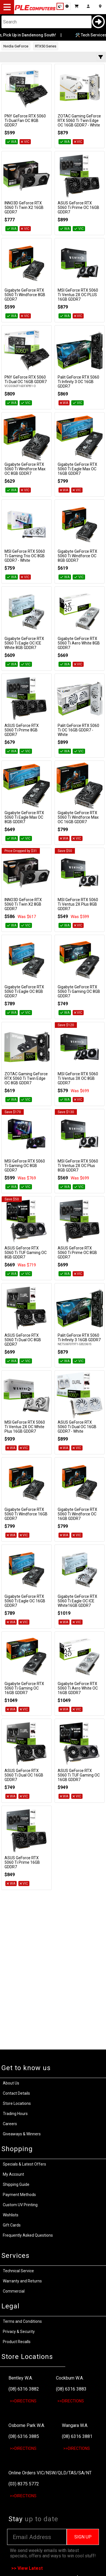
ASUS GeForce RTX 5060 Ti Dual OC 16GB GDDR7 (24, 1775)
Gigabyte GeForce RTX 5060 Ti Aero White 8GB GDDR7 (79, 643)
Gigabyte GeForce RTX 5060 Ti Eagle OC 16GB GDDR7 (25, 1601)
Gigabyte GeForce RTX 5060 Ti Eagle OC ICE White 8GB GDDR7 (24, 643)
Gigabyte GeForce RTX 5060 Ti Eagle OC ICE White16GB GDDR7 (77, 1601)
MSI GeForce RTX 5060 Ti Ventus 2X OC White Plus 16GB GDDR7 (25, 1427)
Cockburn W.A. (70, 2378)
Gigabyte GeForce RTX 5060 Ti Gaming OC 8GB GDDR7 (79, 991)
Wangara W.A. (75, 2425)
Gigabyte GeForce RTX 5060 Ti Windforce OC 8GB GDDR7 (77, 556)
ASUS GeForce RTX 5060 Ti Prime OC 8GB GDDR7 (77, 1252)
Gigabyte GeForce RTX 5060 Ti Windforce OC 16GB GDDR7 (77, 1514)
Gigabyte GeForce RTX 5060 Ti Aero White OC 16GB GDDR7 (78, 1688)
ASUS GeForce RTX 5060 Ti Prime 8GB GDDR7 (22, 730)
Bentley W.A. (20, 2378)
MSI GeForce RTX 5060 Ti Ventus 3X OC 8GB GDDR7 (78, 1078)
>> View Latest (27, 2568)
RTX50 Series (45, 46)
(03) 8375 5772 (23, 2484)
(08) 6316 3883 (71, 2389)
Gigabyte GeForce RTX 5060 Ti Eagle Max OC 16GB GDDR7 (77, 469)
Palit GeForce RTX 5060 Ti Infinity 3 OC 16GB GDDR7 (78, 381)
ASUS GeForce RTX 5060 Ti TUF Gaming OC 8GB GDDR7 (26, 1252)
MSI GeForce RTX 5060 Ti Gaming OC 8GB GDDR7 (25, 1165)
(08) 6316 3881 (77, 2436)
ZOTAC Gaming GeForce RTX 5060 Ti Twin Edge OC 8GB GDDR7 (26, 1078)
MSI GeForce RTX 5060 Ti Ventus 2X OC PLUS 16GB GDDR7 (78, 294)
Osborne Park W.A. (26, 2425)
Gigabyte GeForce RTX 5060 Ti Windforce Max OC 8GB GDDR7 (25, 469)
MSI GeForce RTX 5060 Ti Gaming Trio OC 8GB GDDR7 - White (25, 556)
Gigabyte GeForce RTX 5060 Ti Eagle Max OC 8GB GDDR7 (24, 817)
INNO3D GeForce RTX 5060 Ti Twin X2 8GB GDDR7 (23, 904)
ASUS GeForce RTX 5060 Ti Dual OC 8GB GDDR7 (23, 1340)
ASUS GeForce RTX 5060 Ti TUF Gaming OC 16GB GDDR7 (79, 1775)
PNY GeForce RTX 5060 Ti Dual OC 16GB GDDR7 (26, 379)
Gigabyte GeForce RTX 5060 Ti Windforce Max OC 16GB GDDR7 (78, 817)
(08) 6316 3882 (23, 2389)
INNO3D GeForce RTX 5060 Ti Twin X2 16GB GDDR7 (24, 207)
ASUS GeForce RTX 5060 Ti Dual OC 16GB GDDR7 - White (77, 1427)
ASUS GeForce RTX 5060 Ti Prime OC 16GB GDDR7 (78, 207)
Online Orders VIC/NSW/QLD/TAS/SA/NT (50, 2473)
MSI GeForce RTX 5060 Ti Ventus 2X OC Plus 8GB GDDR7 (78, 1165)
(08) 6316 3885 (23, 2436)
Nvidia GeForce (15, 46)
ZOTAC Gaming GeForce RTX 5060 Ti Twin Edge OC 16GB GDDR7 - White (79, 120)
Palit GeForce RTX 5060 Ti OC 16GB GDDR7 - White (78, 730)
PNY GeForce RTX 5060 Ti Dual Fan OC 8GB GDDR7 (25, 120)
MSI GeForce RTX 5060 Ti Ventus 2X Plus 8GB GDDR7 (78, 904)
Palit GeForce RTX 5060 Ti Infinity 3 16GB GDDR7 (79, 1337)
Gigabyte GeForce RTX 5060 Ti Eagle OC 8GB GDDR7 (24, 991)
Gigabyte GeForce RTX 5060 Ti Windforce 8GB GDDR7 (25, 294)
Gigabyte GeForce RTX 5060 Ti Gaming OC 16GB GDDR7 (24, 1688)
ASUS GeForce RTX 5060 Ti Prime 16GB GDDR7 (22, 1862)
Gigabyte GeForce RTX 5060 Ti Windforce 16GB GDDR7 (26, 1514)
